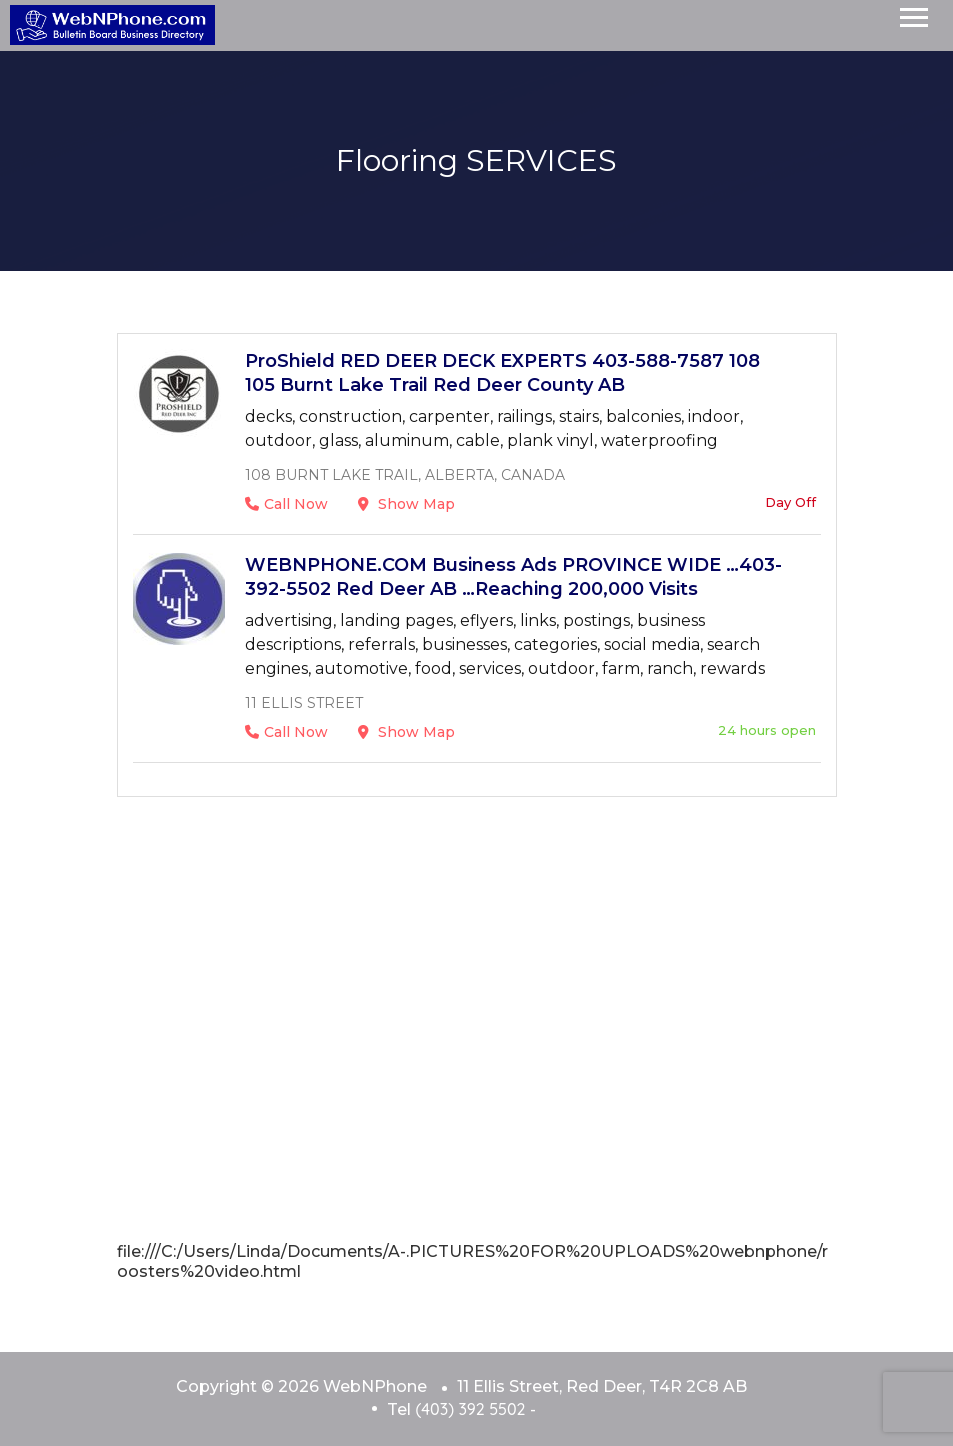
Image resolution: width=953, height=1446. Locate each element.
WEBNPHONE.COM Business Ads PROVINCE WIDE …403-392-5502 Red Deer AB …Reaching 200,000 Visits (513, 577)
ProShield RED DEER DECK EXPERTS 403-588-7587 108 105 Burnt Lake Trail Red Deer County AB (502, 373)
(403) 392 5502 (470, 1409)
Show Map (406, 504)
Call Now (286, 504)
